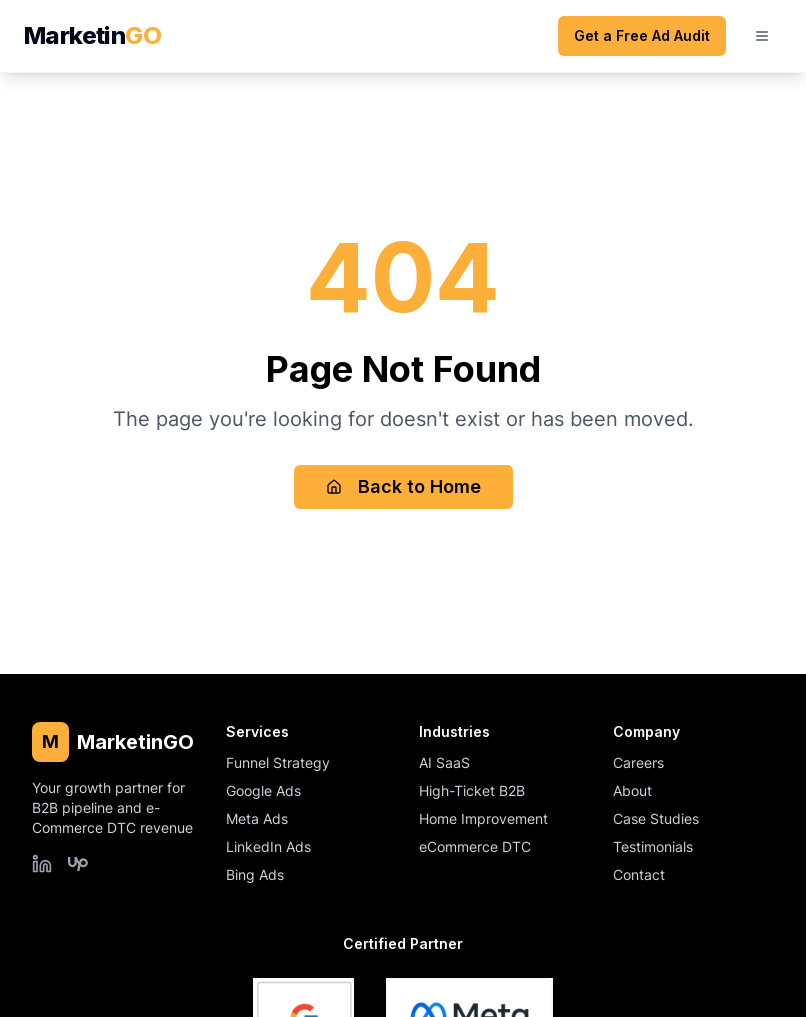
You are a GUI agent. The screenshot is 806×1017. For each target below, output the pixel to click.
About (632, 790)
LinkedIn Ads (268, 846)
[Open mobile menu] (762, 36)
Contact (639, 874)
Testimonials (653, 846)
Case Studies (656, 818)
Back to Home (403, 486)
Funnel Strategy (278, 762)
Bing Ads (255, 874)
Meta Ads (257, 818)
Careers (638, 762)
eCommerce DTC (475, 846)
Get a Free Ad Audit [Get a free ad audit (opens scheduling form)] (642, 35)
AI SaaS (444, 762)
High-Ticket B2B (472, 790)
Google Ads (263, 790)
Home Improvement (483, 818)
